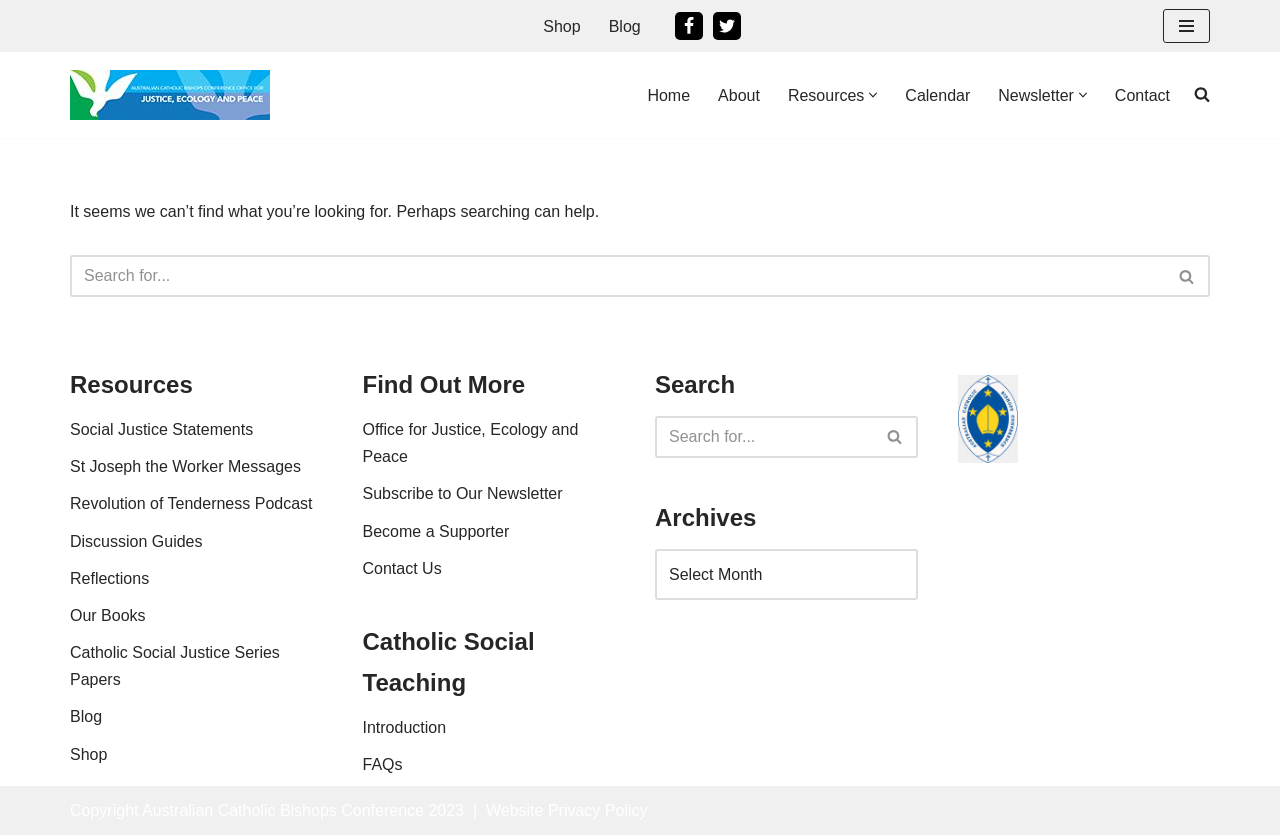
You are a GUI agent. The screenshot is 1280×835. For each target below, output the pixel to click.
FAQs (383, 764)
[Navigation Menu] (1186, 26)
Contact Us (402, 568)
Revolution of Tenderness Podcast (191, 503)
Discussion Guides (136, 541)
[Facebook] (689, 26)
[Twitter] (727, 26)
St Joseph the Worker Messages (185, 466)
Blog (625, 26)
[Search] (617, 276)
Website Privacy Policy (567, 810)
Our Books (108, 615)
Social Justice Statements (161, 429)
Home (668, 95)
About (739, 95)
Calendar (937, 95)
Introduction (405, 727)
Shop (561, 26)
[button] (873, 95)
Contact (1142, 95)
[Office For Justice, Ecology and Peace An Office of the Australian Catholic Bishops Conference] (170, 95)
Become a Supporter (436, 531)
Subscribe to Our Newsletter (463, 493)
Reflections (109, 578)
